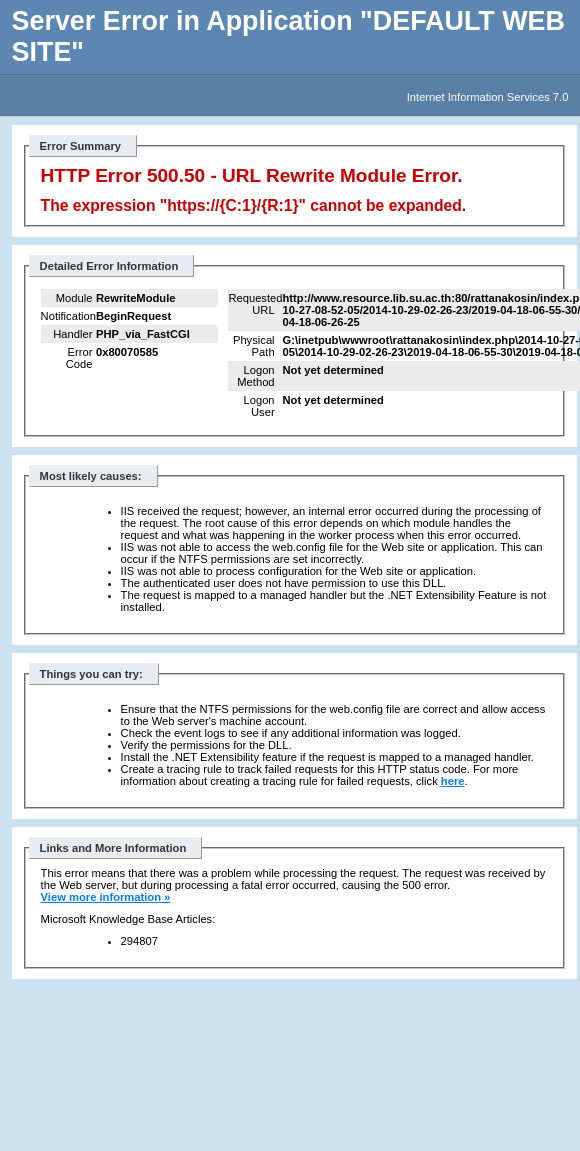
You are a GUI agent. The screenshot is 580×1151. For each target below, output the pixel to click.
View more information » (106, 897)
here (453, 781)
